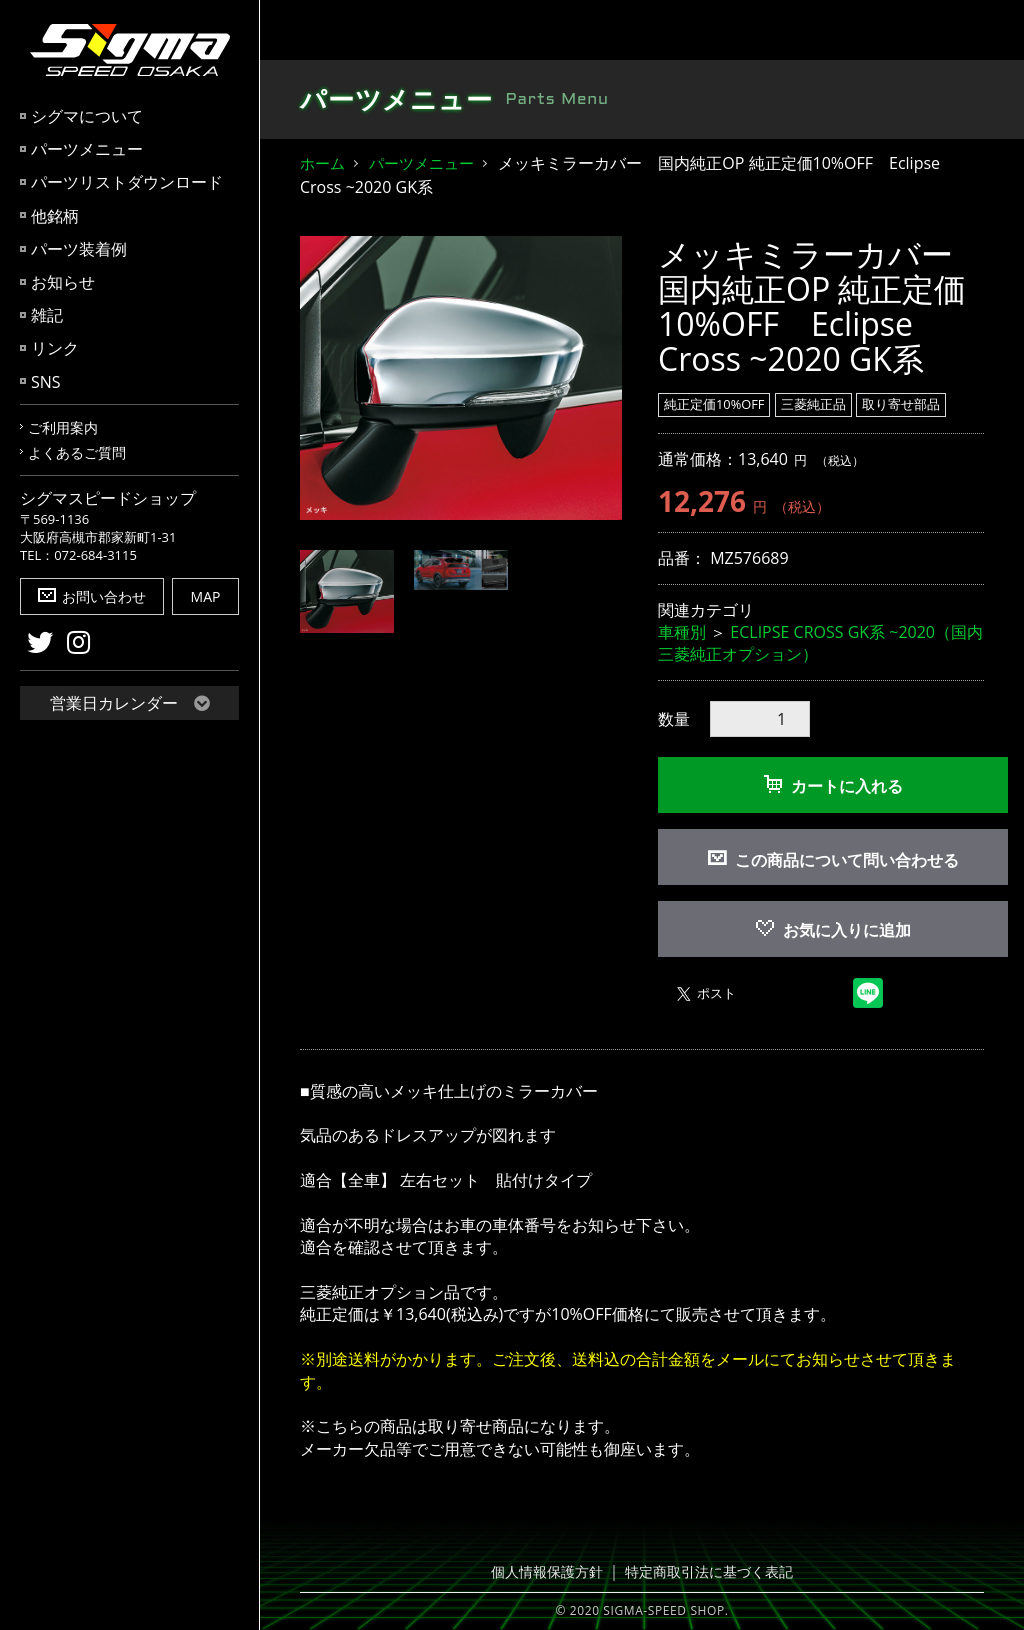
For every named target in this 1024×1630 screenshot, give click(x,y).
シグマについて (87, 116)
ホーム (322, 163)
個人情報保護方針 (553, 1572)
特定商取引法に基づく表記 (705, 1572)
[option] (461, 378)
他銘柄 (55, 216)
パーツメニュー (87, 149)
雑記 (47, 315)
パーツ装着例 (79, 249)
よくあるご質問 (77, 452)
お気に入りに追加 (833, 930)
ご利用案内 (63, 427)
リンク (55, 348)
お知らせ (63, 282)
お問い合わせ (92, 596)
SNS (46, 382)
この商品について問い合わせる (847, 860)
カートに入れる (833, 786)
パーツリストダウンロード (127, 182)
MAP (206, 596)
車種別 (682, 632)
